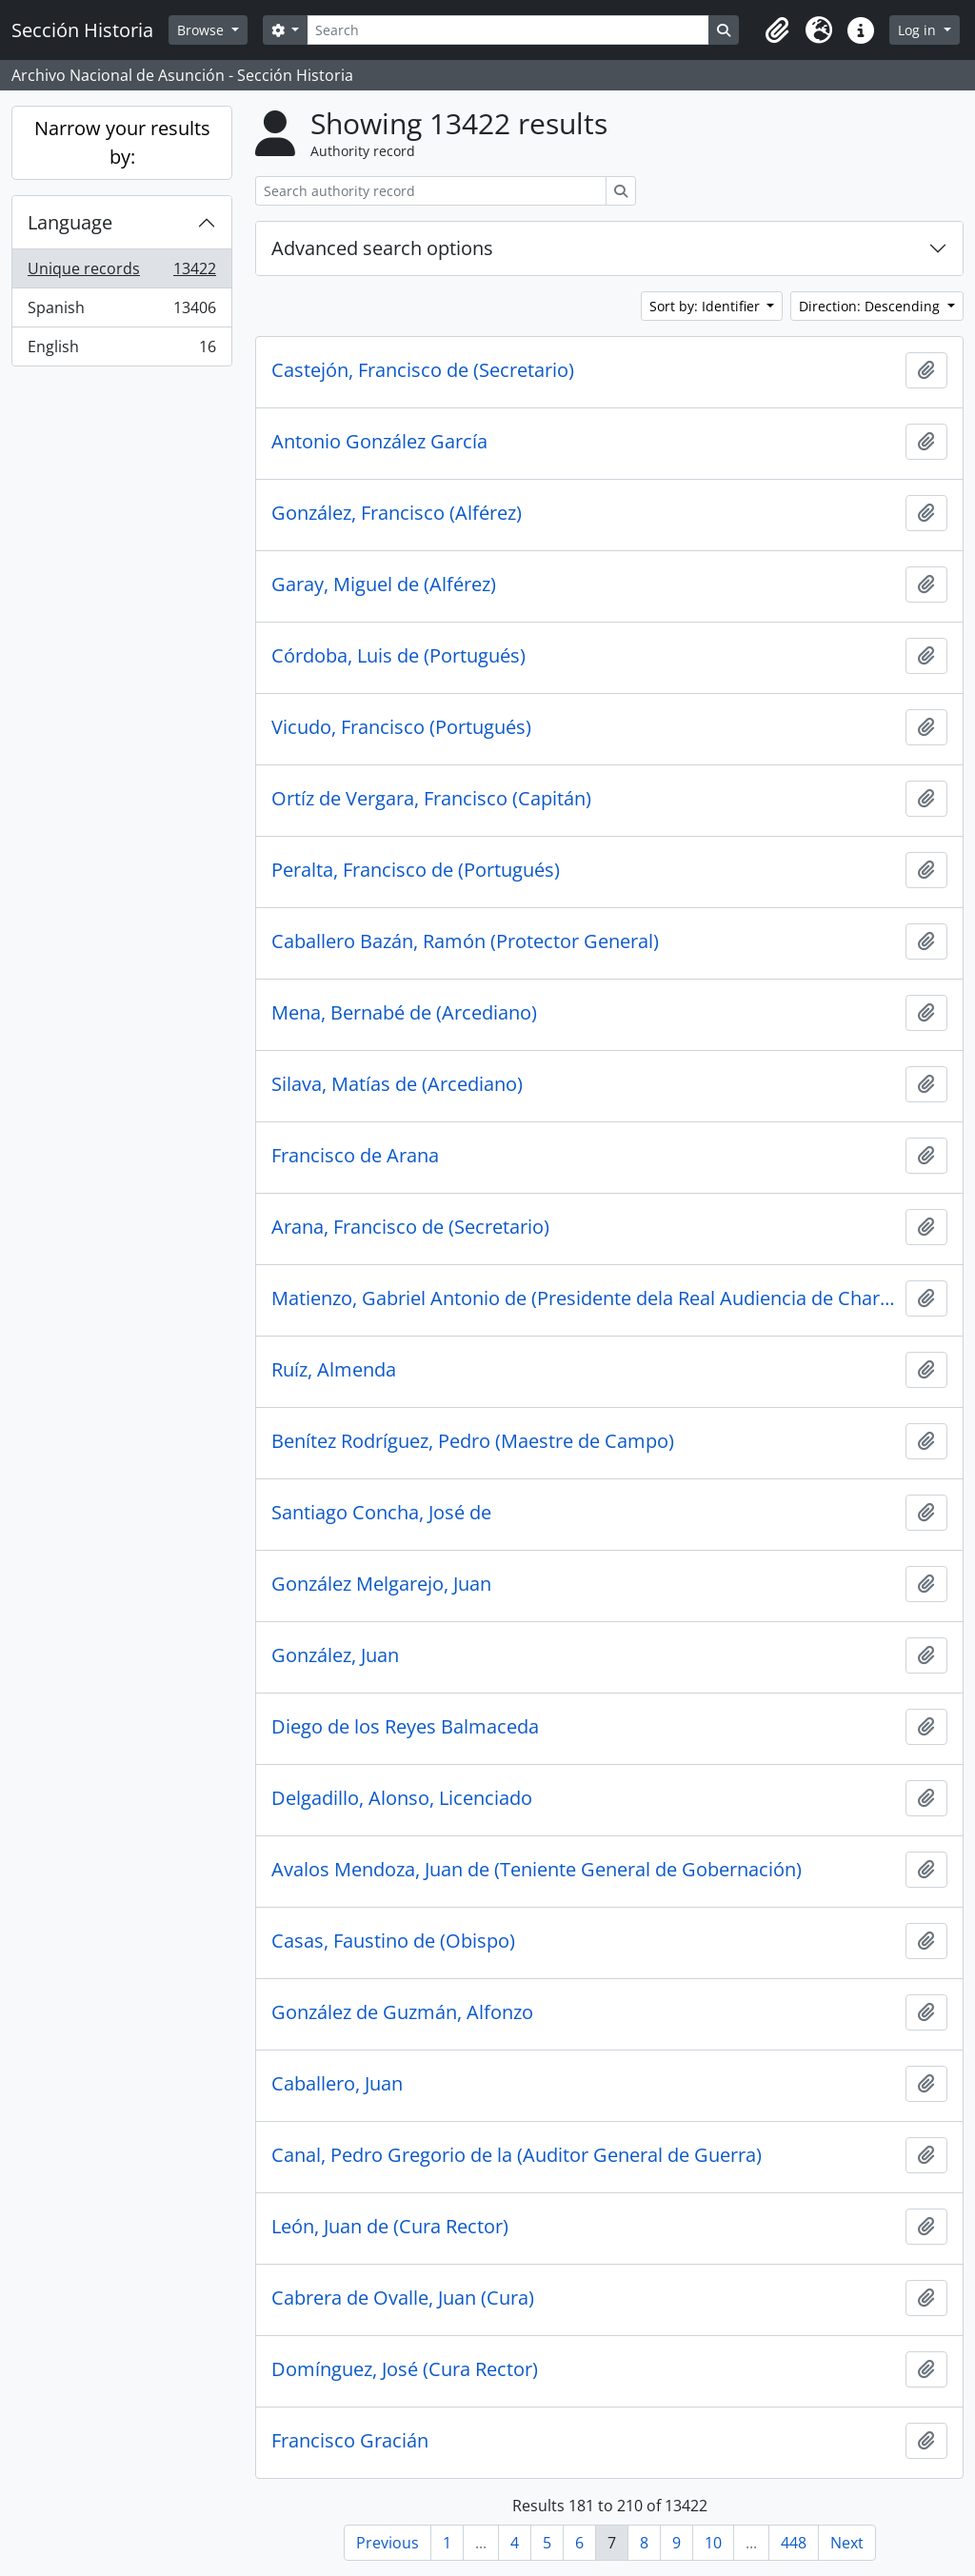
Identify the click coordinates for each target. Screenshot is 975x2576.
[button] (777, 30)
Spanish (121, 311)
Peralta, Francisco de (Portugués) (415, 870)
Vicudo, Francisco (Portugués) (401, 727)
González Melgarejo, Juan (381, 1584)
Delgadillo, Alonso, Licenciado (401, 1798)
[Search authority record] (431, 191)
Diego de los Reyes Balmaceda (405, 1726)
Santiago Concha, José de (381, 1512)
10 (713, 2542)
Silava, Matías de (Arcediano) (397, 1084)
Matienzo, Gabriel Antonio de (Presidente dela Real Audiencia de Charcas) (584, 1298)
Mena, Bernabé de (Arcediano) (404, 1012)
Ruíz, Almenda (333, 1369)
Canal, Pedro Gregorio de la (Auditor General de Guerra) (516, 2155)
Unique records (121, 272)
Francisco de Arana (355, 1155)
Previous (387, 2542)
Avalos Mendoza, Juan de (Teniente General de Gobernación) (536, 1869)
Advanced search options (382, 248)
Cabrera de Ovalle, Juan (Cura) (402, 2298)
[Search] (507, 30)
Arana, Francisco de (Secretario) (410, 1227)
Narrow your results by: (122, 142)
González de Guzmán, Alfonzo (402, 2012)
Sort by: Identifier (706, 306)
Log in (919, 30)
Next (847, 2542)
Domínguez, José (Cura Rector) (404, 2369)
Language (70, 222)
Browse (202, 30)
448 (793, 2542)
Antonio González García (379, 441)
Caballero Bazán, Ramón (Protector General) (465, 941)
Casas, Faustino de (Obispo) (393, 1941)
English (121, 350)
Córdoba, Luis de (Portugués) (398, 655)
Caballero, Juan (337, 2083)
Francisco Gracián (349, 2440)
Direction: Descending (871, 306)
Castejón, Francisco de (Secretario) (422, 370)
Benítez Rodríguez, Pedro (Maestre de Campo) (472, 1441)
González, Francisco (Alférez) (396, 513)
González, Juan (335, 1655)
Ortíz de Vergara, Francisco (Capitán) (431, 798)
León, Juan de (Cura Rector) (389, 2226)
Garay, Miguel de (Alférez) (383, 584)
